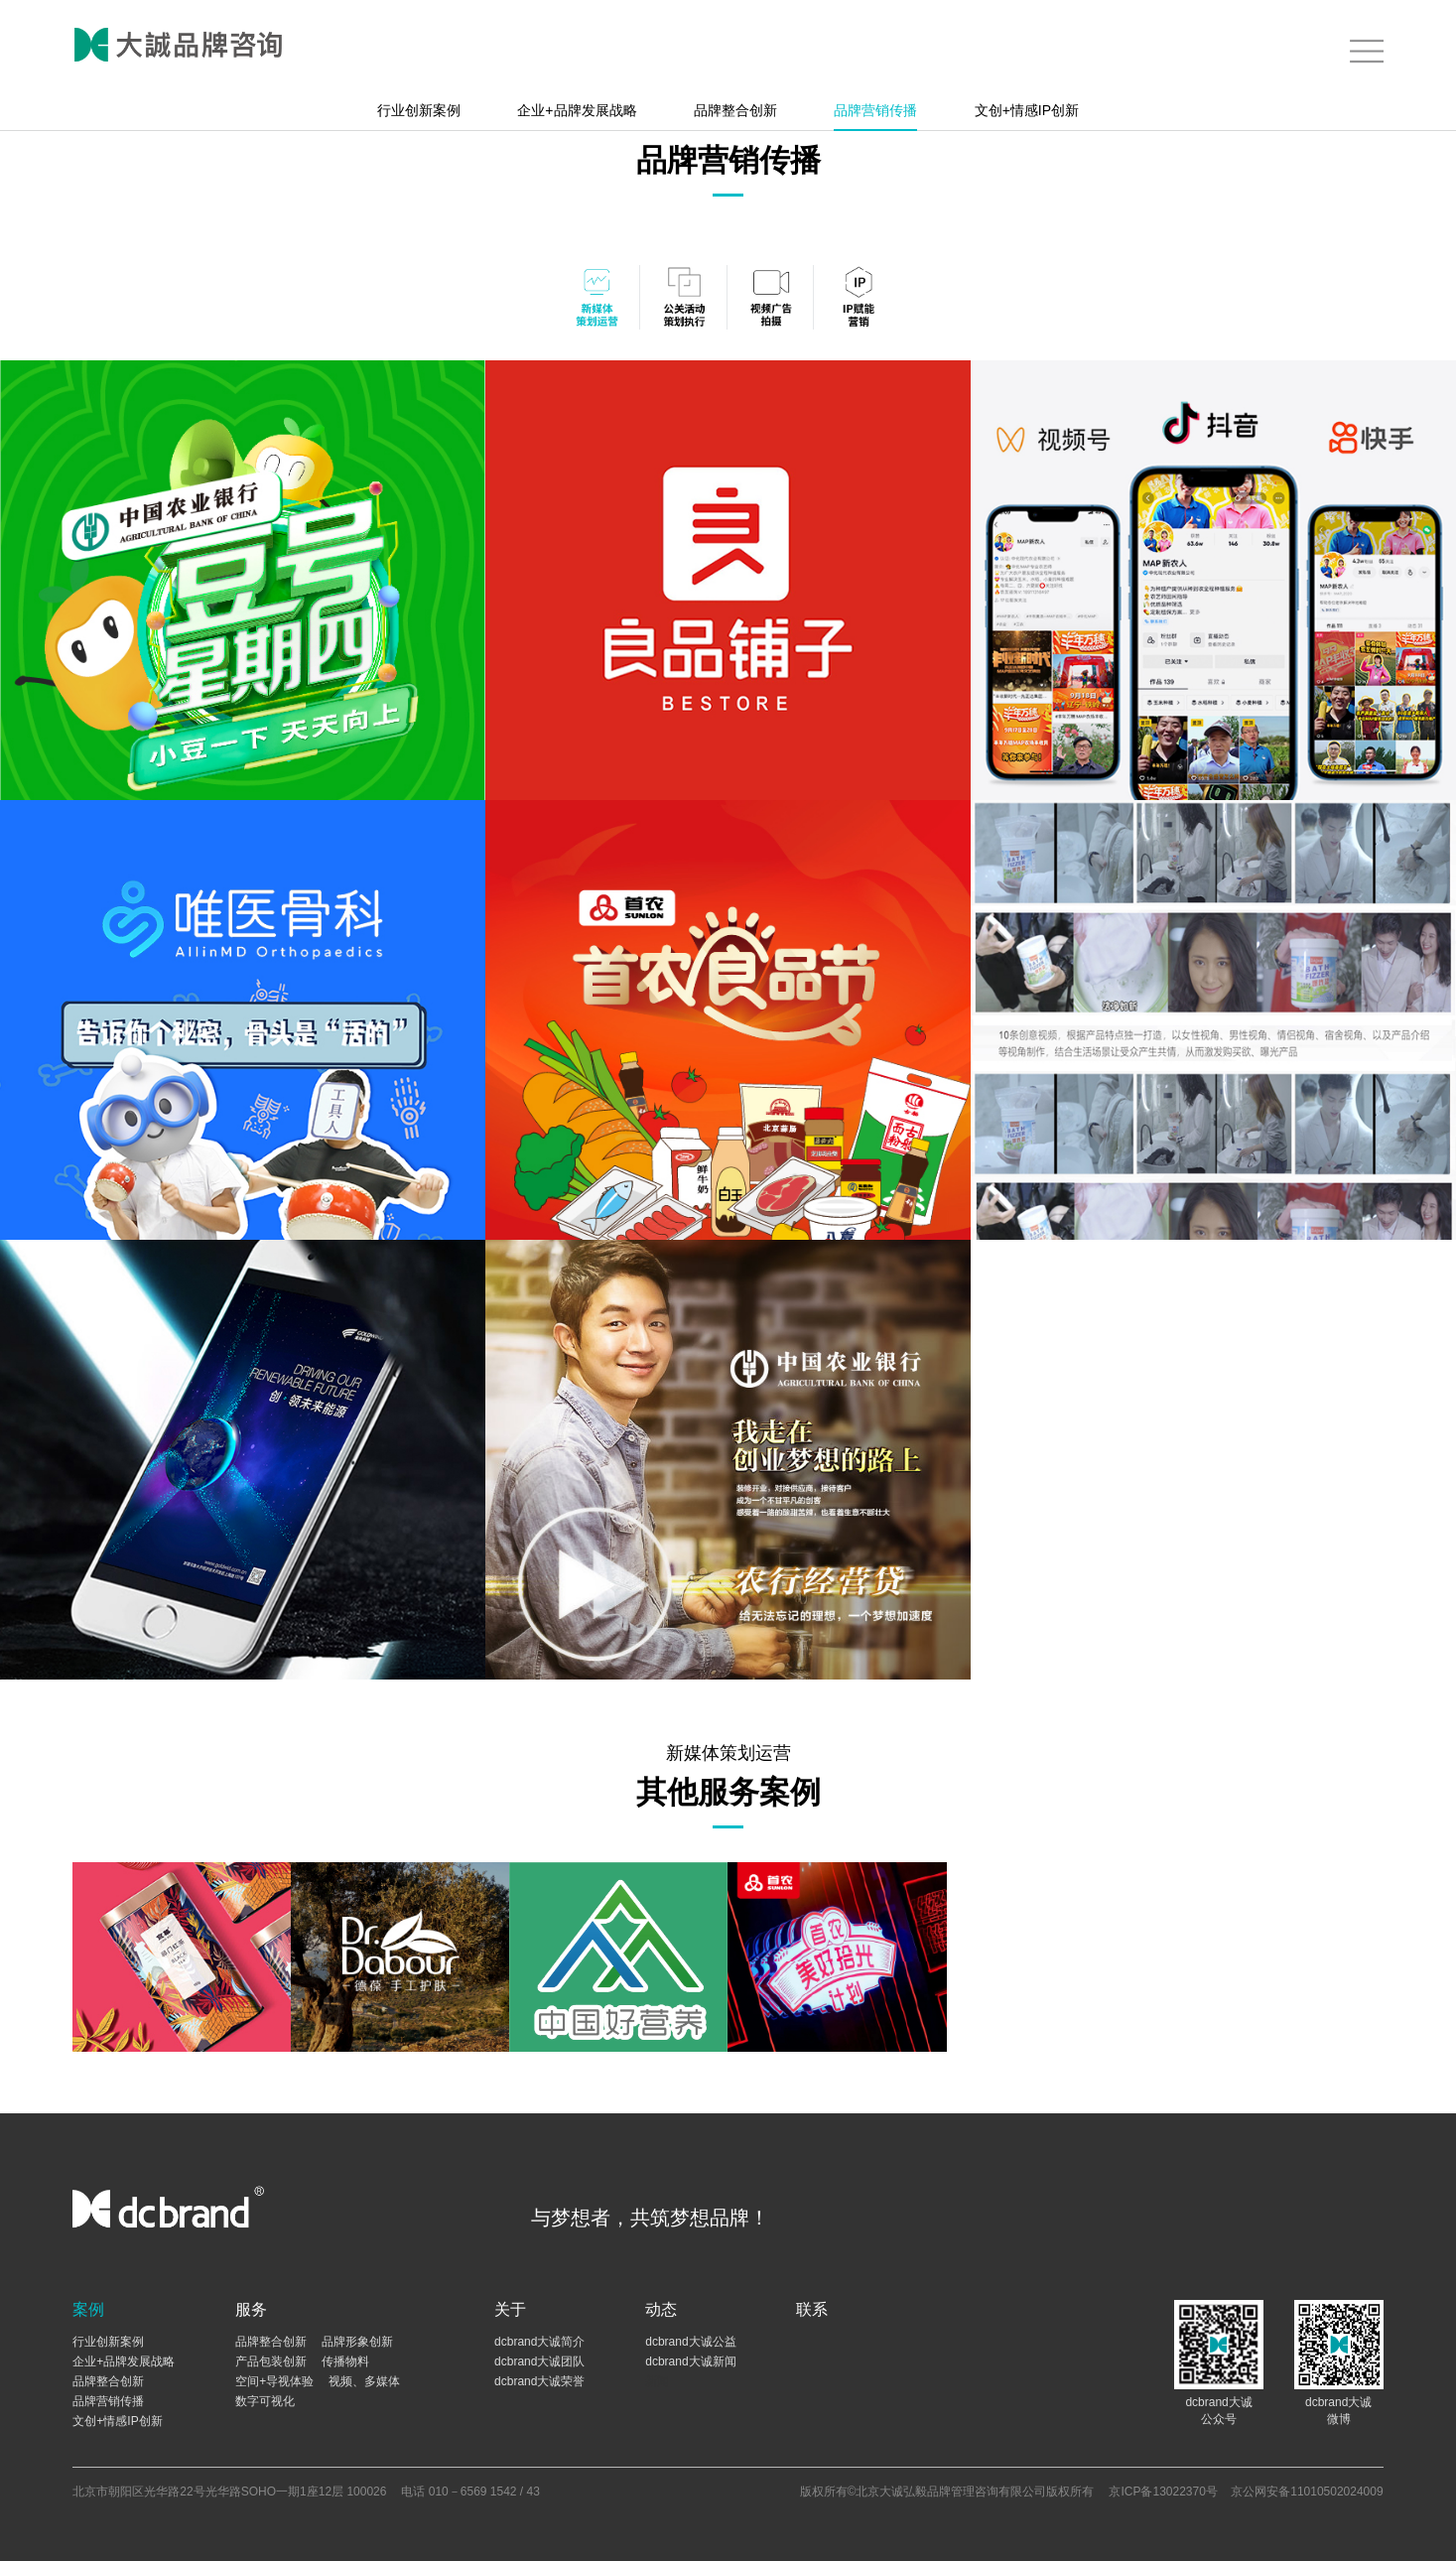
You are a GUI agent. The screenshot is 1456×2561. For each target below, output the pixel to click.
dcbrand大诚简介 (539, 2342)
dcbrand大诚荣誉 (539, 2381)
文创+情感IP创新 (1027, 110)
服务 (251, 2309)
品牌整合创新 (735, 110)
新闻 (657, 2381)
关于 (510, 2309)
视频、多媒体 (364, 2381)
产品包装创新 (271, 2361)
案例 (88, 2309)
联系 (812, 2309)
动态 (661, 2309)
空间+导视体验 (274, 2381)
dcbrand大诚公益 (690, 2342)
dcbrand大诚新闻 (690, 2361)
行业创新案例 (419, 110)
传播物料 (345, 2361)
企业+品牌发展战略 (576, 110)
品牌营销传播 (875, 110)
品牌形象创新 (357, 2342)
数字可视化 (265, 2401)
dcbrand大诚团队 (539, 2361)
